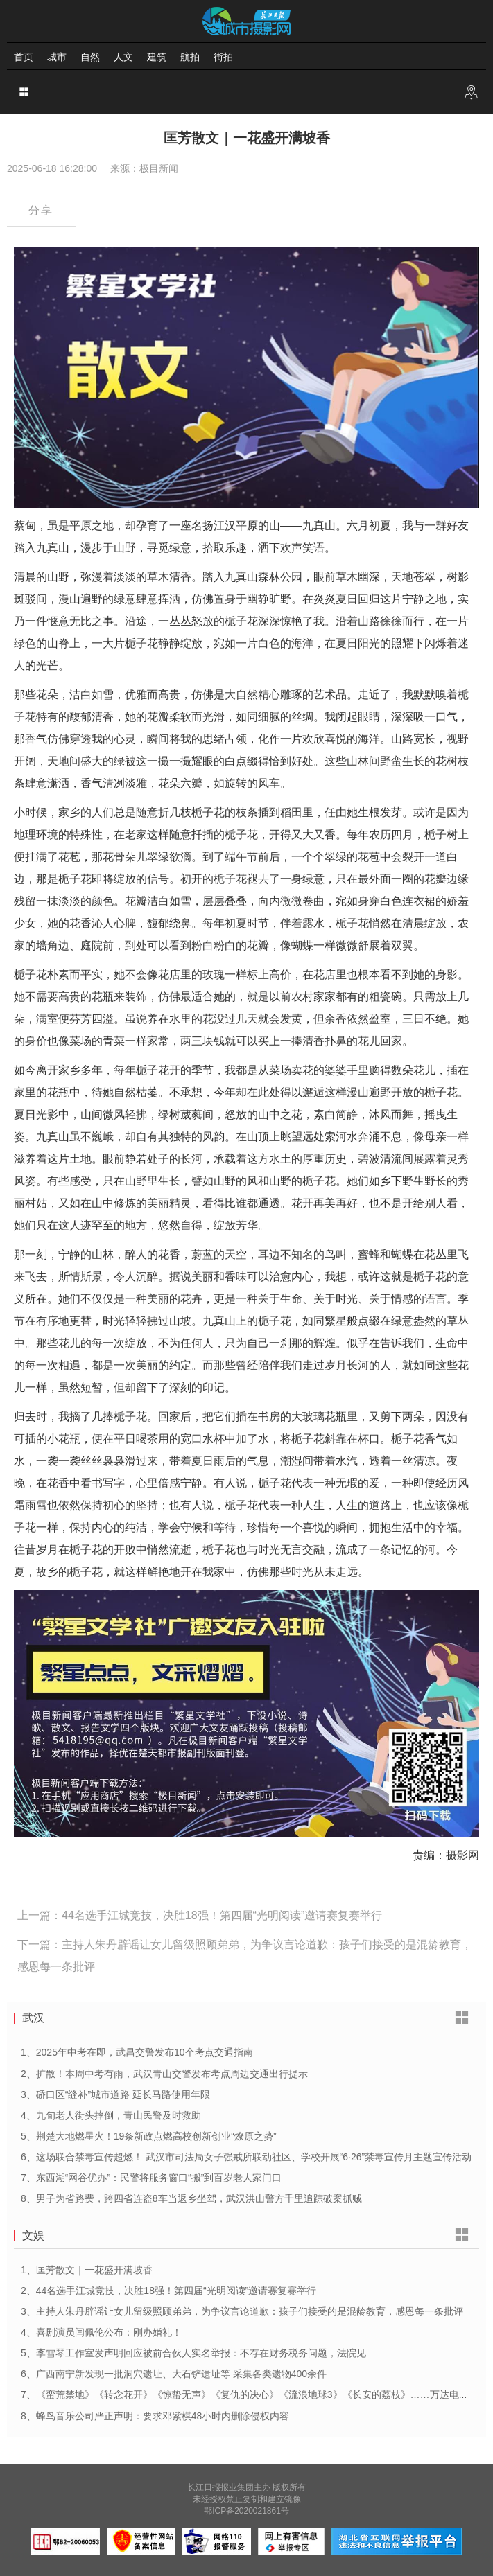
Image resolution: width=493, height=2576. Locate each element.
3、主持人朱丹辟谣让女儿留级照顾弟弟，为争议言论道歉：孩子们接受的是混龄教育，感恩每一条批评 (242, 2311)
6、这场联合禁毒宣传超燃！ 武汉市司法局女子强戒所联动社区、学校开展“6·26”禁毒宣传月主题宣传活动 (246, 2156)
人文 (123, 56)
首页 (23, 56)
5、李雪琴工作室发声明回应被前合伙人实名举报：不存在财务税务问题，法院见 (193, 2352)
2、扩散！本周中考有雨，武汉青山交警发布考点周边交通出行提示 (164, 2073)
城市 (57, 56)
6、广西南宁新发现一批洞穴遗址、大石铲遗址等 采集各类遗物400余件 (174, 2373)
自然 (90, 56)
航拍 (190, 56)
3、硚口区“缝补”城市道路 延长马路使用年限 (115, 2094)
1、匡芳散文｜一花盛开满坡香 (87, 2269)
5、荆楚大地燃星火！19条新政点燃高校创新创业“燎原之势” (149, 2136)
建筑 (156, 56)
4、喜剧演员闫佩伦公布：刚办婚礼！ (101, 2332)
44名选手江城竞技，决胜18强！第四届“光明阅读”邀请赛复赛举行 (222, 1915)
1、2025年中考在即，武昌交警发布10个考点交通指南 (137, 2052)
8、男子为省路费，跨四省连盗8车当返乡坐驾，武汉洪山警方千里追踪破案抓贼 (191, 2198)
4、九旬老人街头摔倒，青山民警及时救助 (111, 2115)
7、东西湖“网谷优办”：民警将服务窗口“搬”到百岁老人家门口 (151, 2177)
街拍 (223, 56)
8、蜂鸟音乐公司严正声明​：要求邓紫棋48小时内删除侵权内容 (155, 2415)
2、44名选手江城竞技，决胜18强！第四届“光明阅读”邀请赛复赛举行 (168, 2290)
